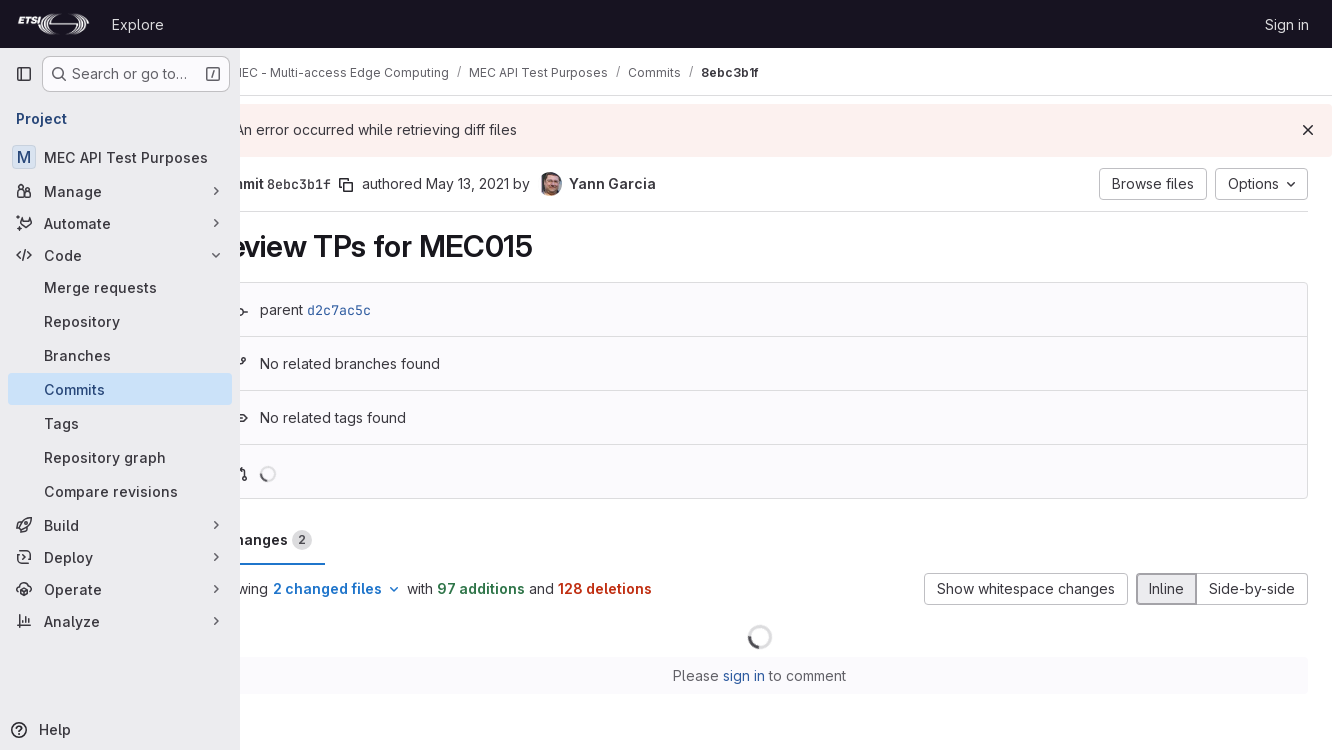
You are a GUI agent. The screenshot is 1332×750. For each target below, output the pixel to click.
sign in (771, 675)
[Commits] (120, 389)
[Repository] (120, 321)
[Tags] (120, 423)
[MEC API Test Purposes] (120, 157)
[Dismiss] (1308, 130)
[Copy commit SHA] (399, 185)
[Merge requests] (120, 287)
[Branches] (120, 355)
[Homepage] (53, 24)
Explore (138, 24)
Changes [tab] (321, 540)
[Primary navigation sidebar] (24, 74)
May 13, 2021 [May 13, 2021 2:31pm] (520, 183)
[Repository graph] (120, 457)
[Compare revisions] (120, 491)
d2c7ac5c (392, 310)
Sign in (1287, 24)
